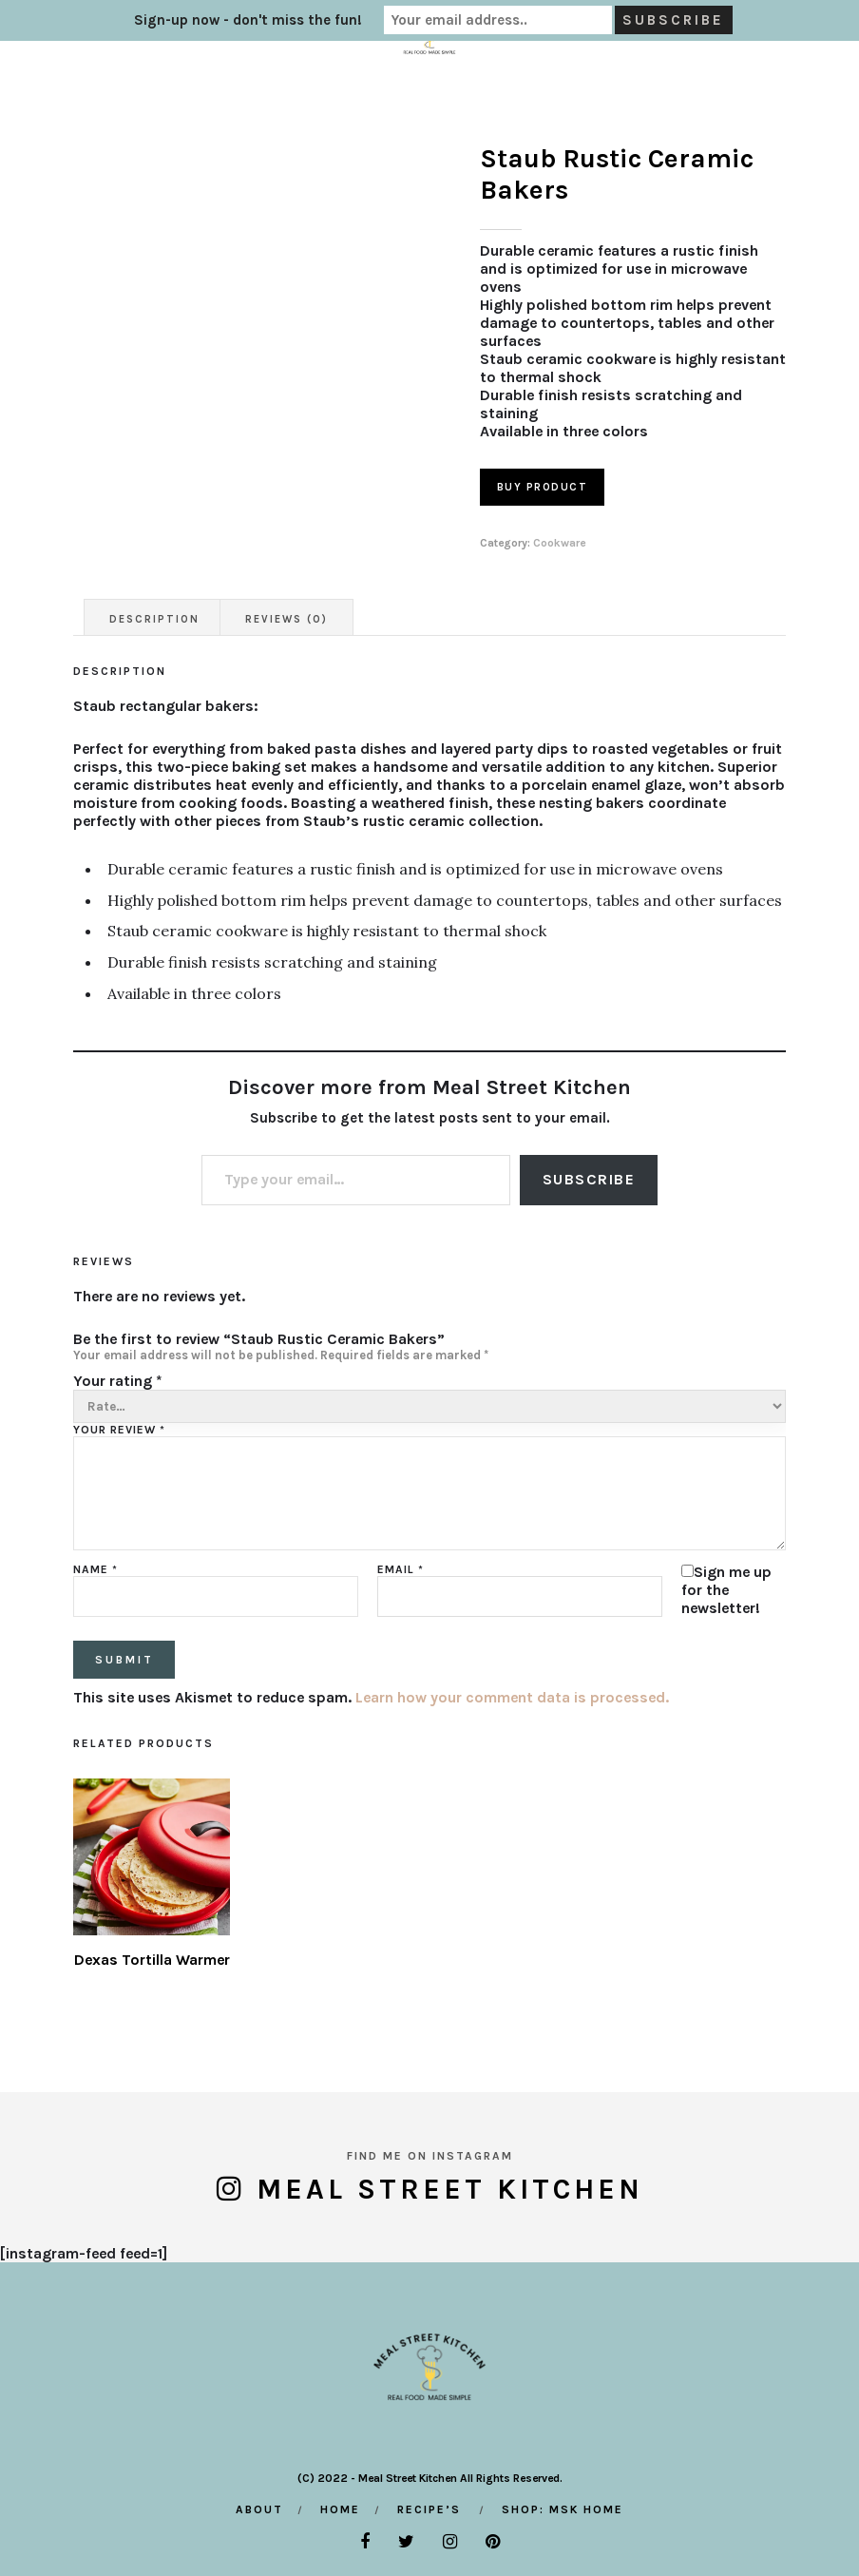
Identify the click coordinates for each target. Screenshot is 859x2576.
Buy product (542, 487)
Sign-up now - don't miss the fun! (248, 20)
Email (400, 1569)
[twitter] (406, 2541)
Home (340, 2509)
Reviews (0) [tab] (286, 619)
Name (95, 1569)
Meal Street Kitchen (450, 2189)
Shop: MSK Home (562, 2509)
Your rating (117, 1381)
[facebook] (365, 2541)
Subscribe (589, 1179)
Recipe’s (429, 2509)
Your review (119, 1429)
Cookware (559, 542)
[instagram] (450, 2541)
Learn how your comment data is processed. (512, 1697)
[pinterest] (493, 2541)
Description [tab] (154, 619)
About (259, 2509)
